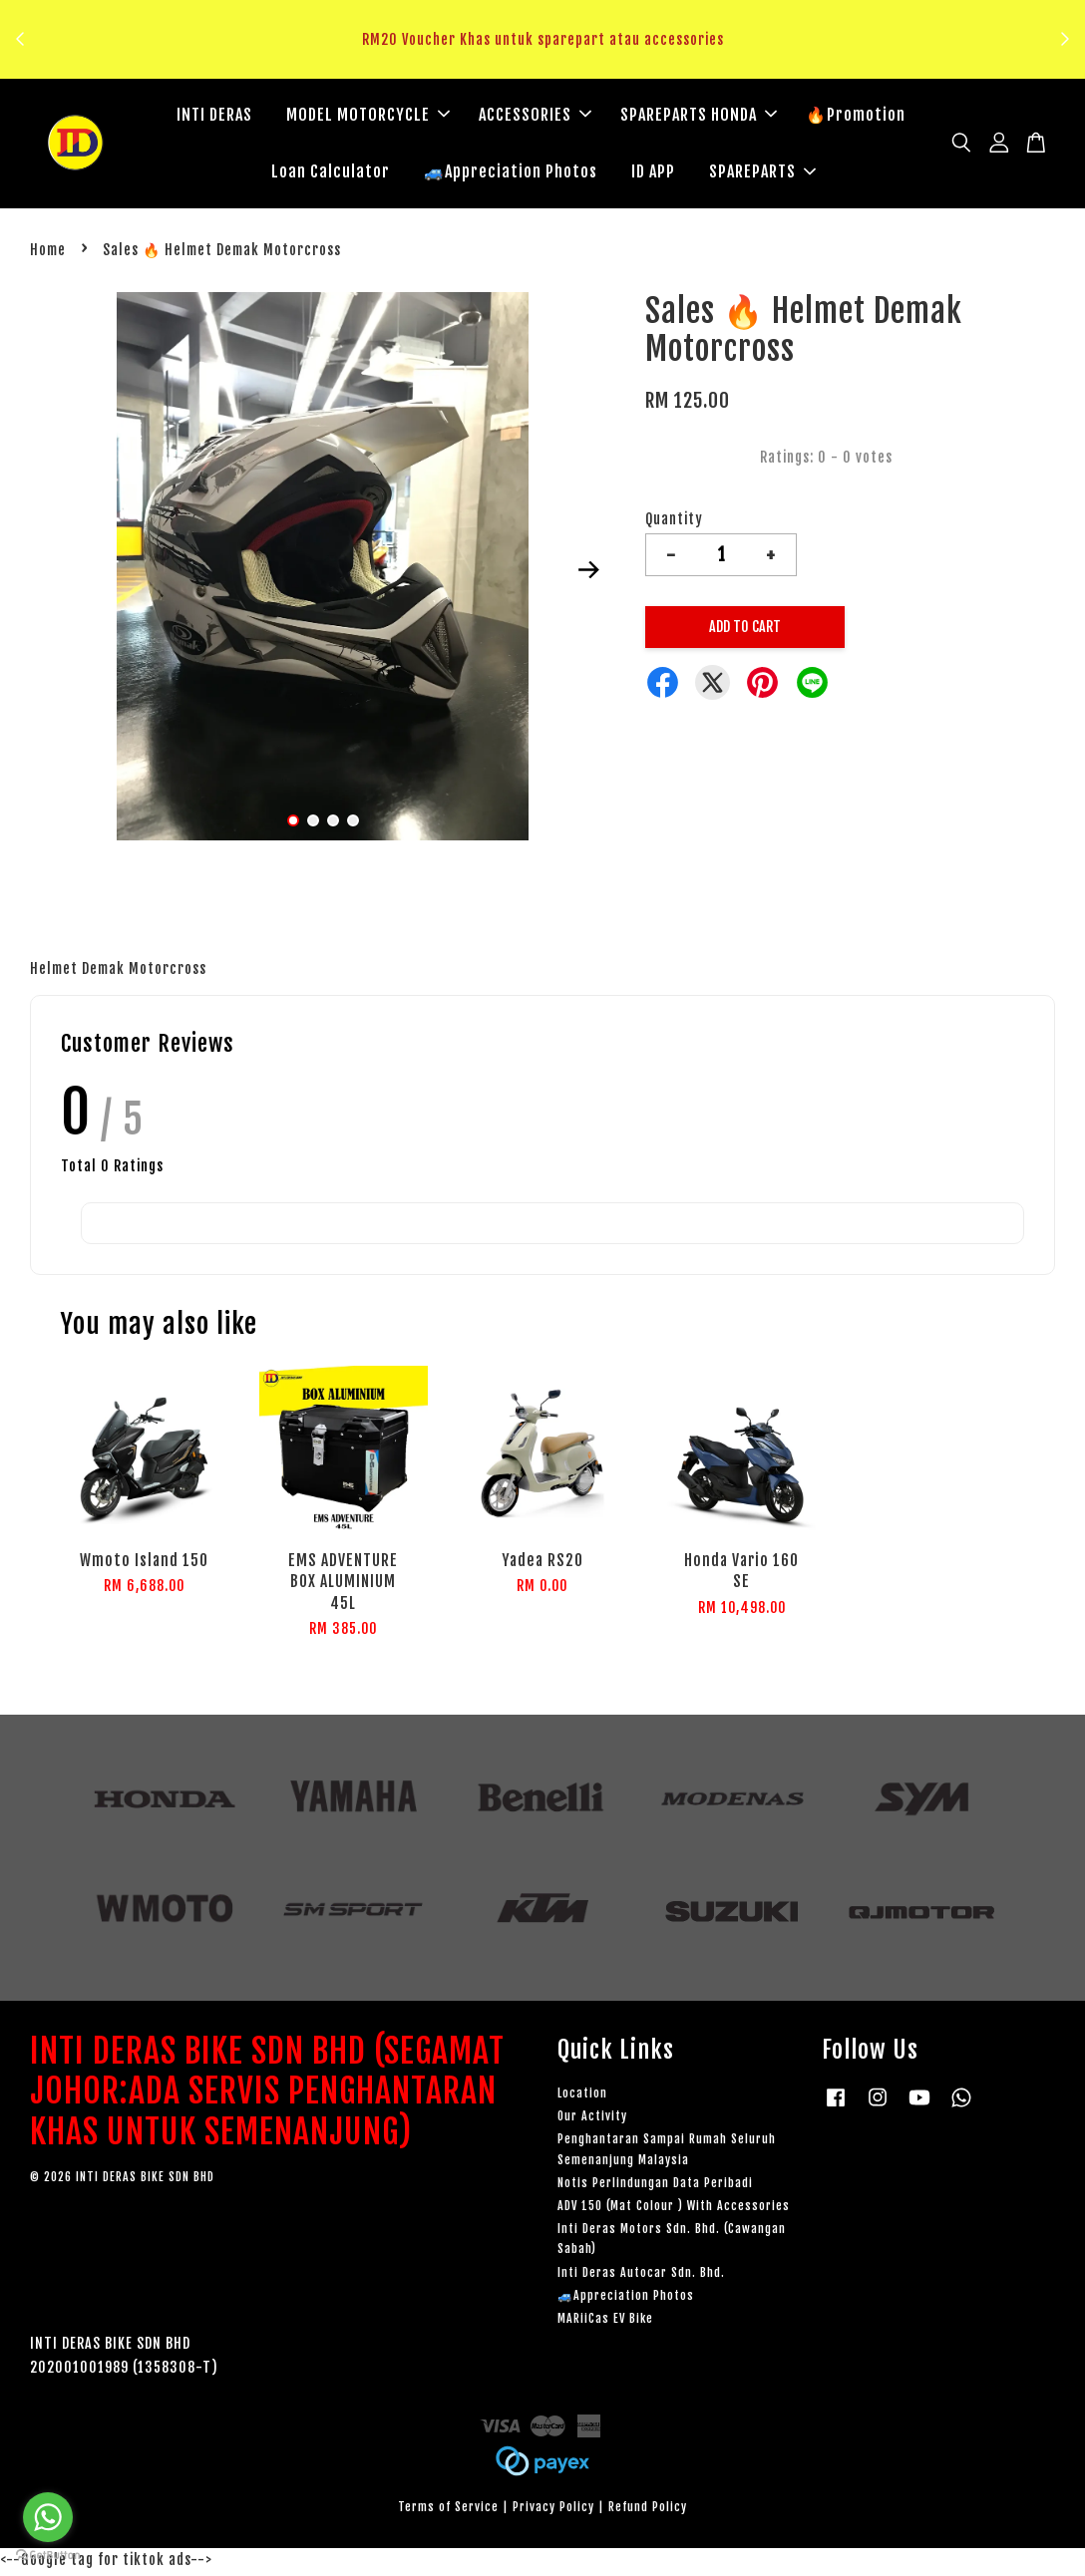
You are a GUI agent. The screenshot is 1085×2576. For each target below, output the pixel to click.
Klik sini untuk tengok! (548, 63)
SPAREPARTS (762, 173)
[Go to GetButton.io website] (48, 2555)
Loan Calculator (330, 173)
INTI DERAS (214, 117)
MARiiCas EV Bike (605, 2322)
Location (582, 2097)
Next (588, 574)
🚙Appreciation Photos (510, 173)
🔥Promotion (855, 117)
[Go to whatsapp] (48, 2517)
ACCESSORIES (535, 117)
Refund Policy (647, 2511)
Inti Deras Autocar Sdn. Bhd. (641, 2276)
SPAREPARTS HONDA (698, 117)
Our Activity (592, 2120)
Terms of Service (448, 2511)
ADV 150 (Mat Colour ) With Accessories (673, 2209)
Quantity (674, 523)
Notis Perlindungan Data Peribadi (655, 2186)
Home (48, 253)
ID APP (653, 173)
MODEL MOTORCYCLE (368, 117)
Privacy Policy (553, 2511)
